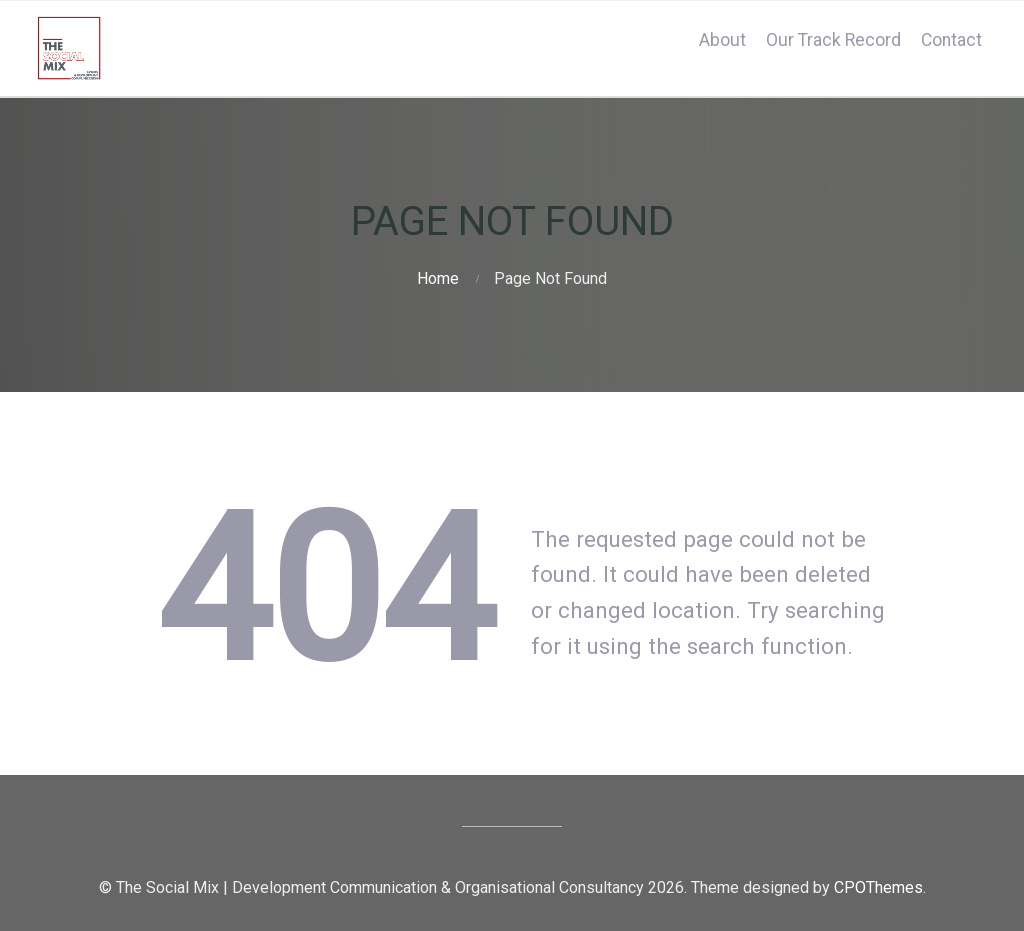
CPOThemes (878, 887)
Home (438, 278)
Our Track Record (833, 40)
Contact (951, 40)
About (722, 40)
